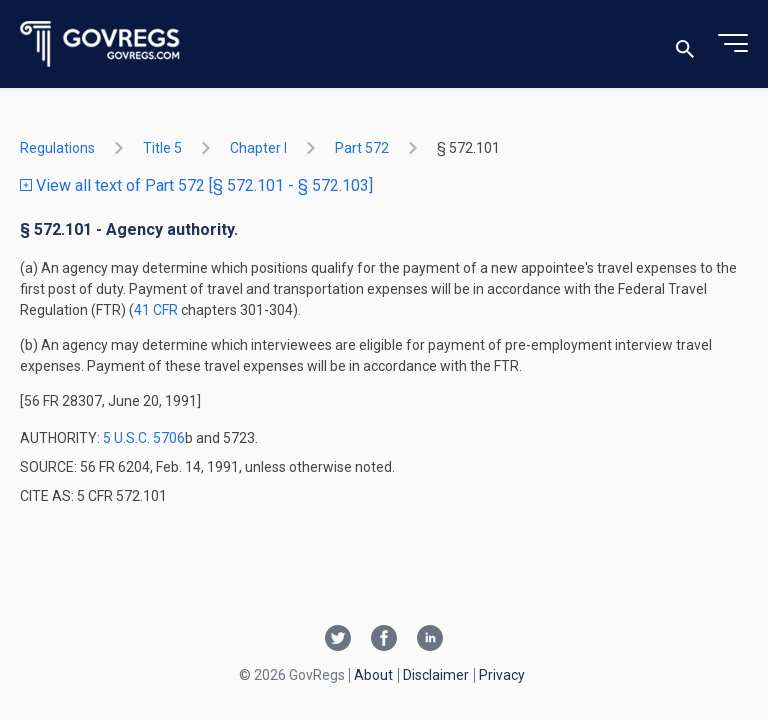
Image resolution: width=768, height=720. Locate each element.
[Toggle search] (685, 44)
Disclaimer (436, 675)
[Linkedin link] (430, 640)
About (373, 675)
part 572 (362, 148)
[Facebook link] (384, 640)
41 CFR (157, 310)
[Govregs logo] (100, 44)
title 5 (162, 148)
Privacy (502, 675)
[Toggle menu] (733, 44)
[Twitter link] (338, 640)
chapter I (258, 148)
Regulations (57, 148)
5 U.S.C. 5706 (144, 438)
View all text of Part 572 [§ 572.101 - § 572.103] (196, 185)
